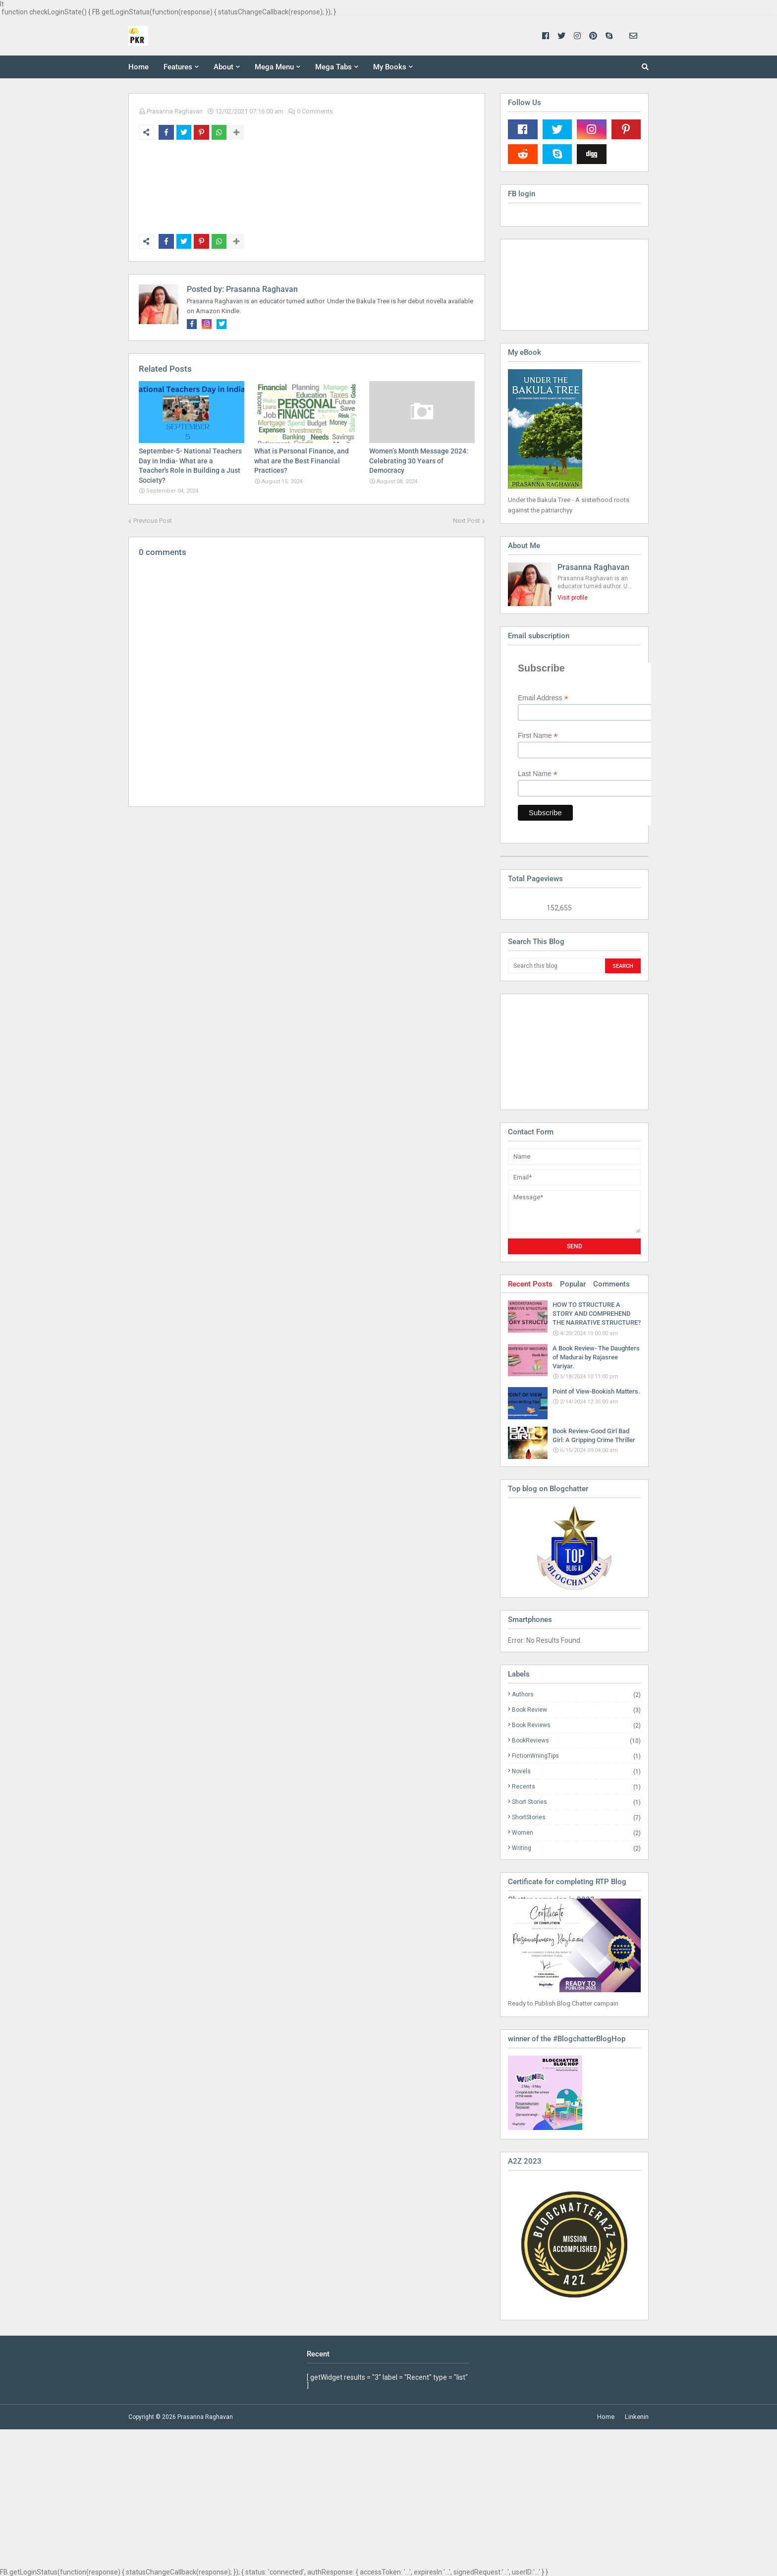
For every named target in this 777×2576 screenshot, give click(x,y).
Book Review (576, 1710)
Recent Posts (530, 1284)
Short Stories (576, 1802)
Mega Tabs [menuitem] (333, 66)
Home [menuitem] (138, 66)
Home (605, 2416)
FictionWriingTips (576, 1756)
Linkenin (637, 2416)
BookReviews (576, 1740)
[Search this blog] (555, 965)
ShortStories (576, 1817)
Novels (576, 1771)
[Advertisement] (557, 1051)
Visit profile (572, 597)
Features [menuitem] (178, 66)
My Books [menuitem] (389, 66)
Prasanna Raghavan (175, 111)
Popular (573, 1284)
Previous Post (152, 520)
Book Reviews (576, 1725)
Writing (576, 1848)
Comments (611, 1284)
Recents (576, 1787)
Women (576, 1833)
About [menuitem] (223, 66)
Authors (576, 1694)
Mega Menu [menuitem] (274, 66)
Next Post (466, 520)
